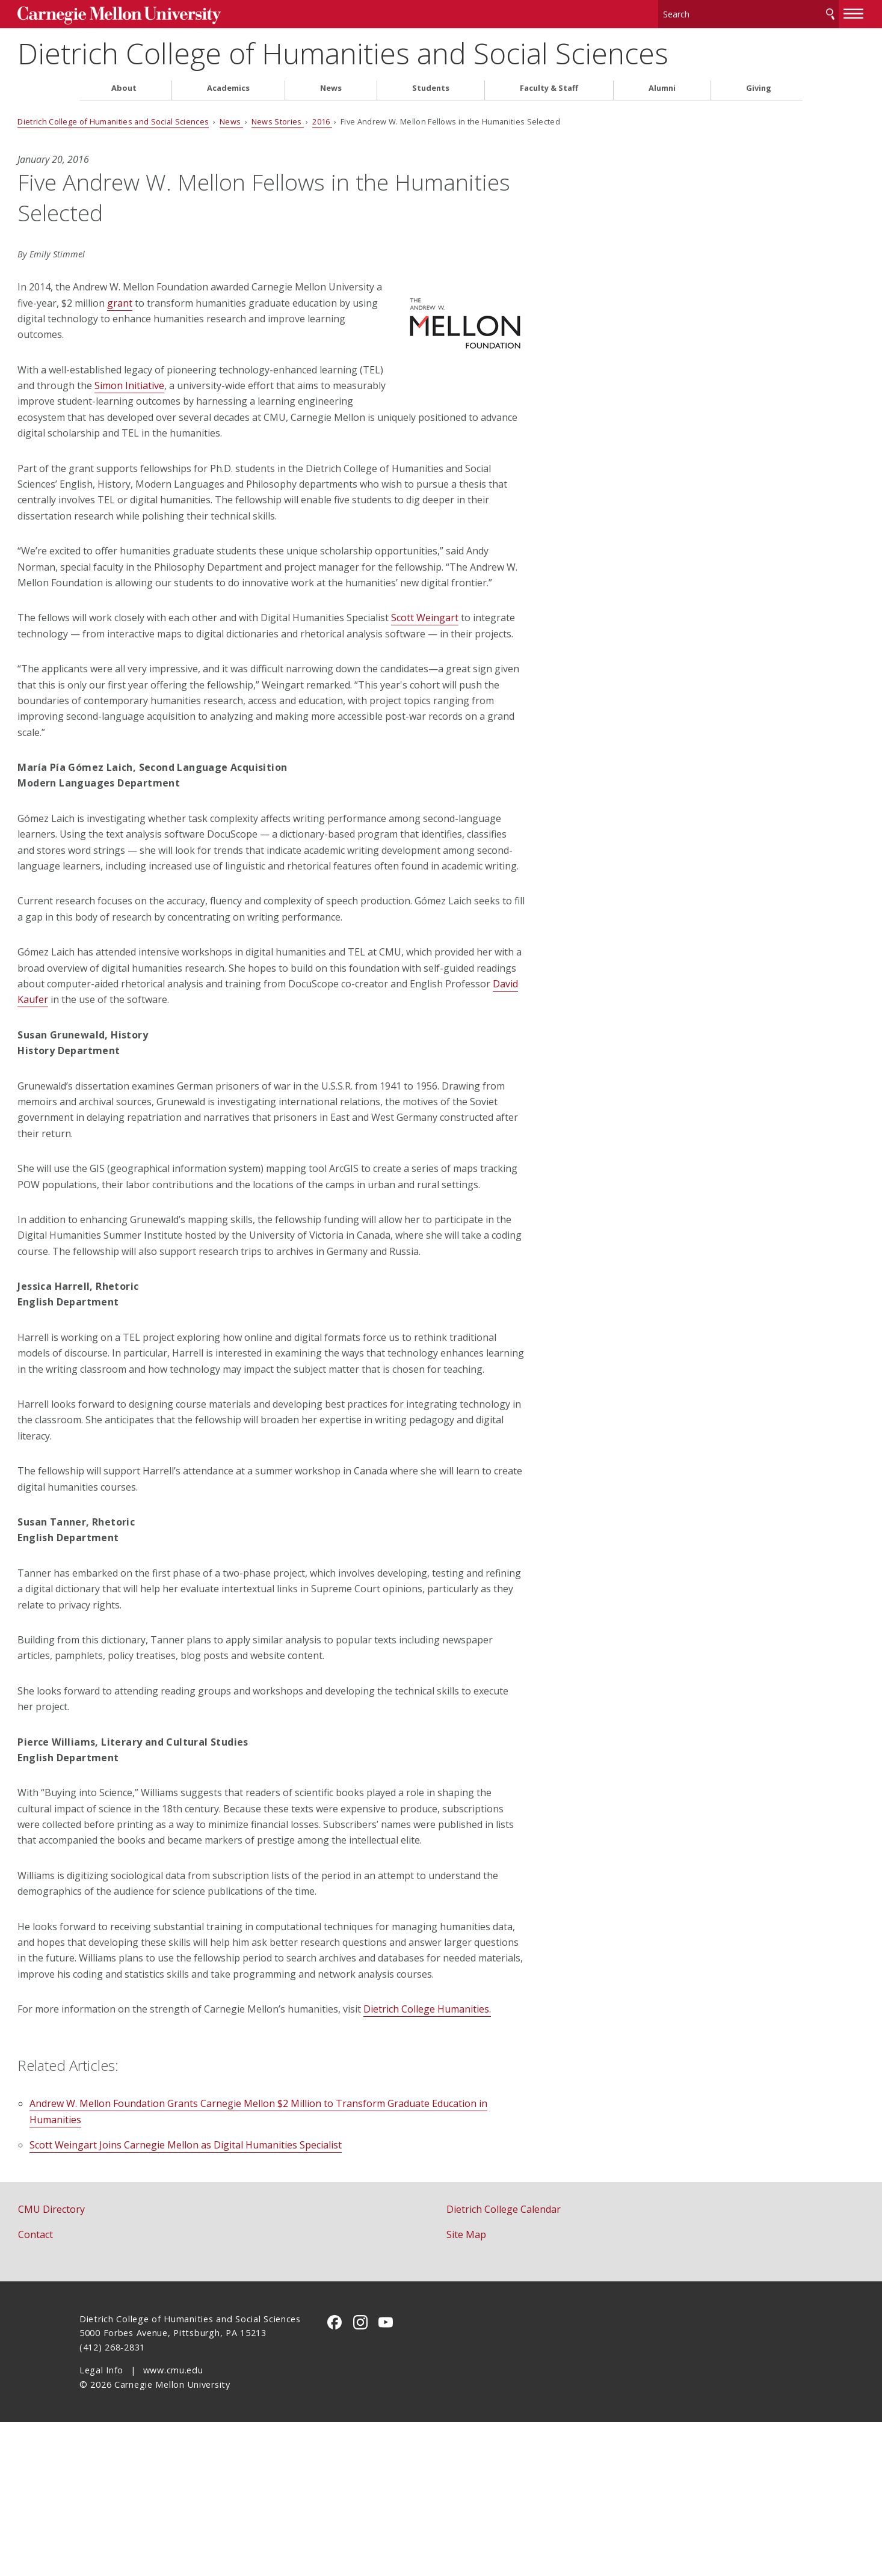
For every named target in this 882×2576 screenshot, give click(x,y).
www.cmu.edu (173, 2524)
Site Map (466, 2388)
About (124, 83)
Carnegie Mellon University (170, 13)
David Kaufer (338, 1058)
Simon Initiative (304, 380)
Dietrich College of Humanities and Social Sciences (404, 48)
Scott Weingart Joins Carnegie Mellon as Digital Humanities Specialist (247, 2298)
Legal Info (101, 2524)
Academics (228, 83)
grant (271, 298)
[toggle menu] (792, 11)
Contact (97, 2388)
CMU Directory (113, 2362)
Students (430, 83)
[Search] (686, 11)
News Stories (339, 116)
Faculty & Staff (549, 83)
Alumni (662, 83)
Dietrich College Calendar (503, 2362)
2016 (384, 116)
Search (768, 11)
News (331, 83)
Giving (758, 83)
